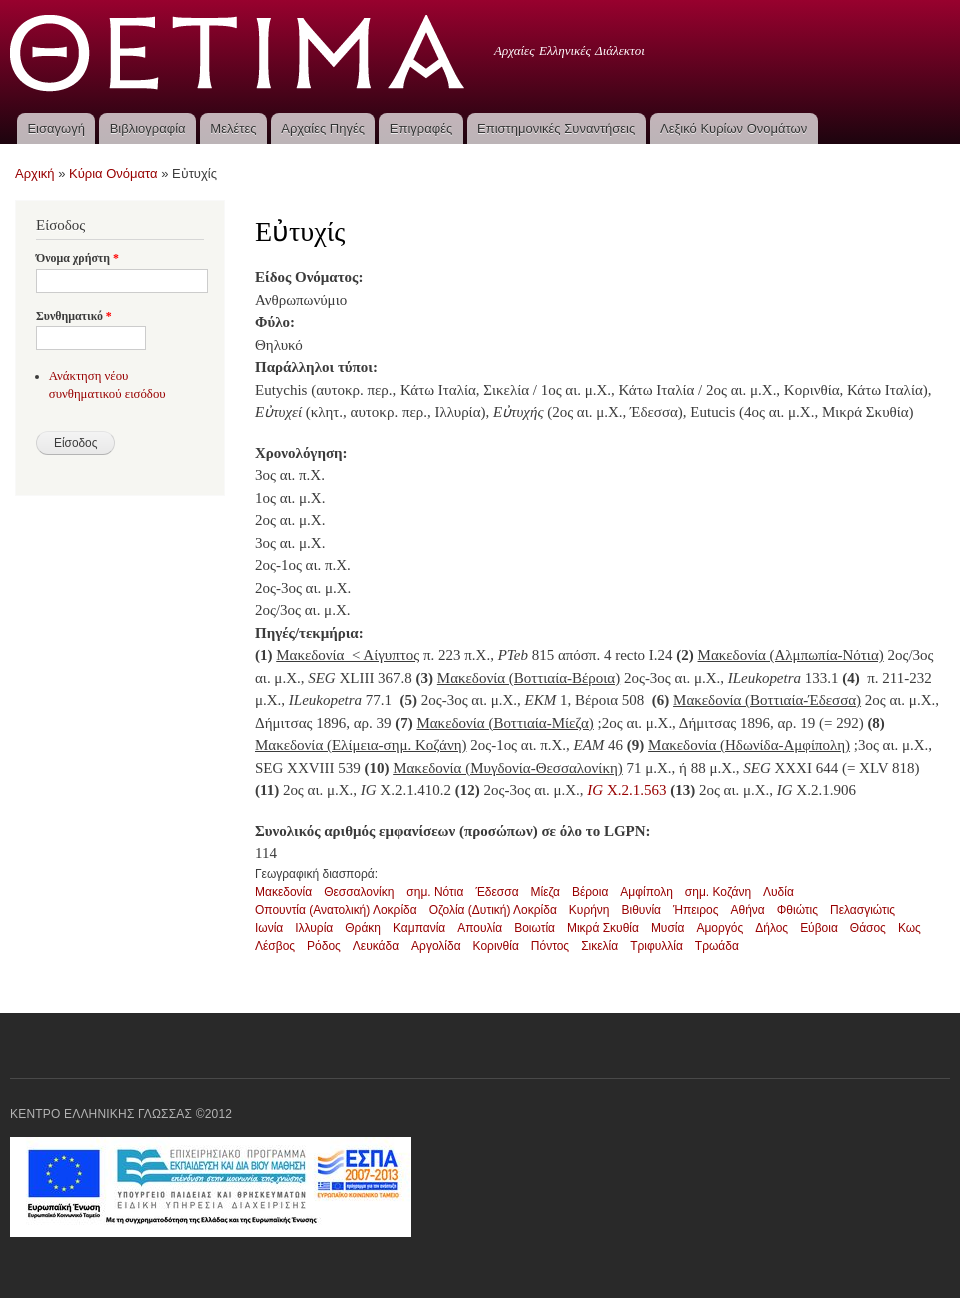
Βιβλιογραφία (148, 128)
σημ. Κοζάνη (718, 892)
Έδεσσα (496, 892)
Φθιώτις (797, 910)
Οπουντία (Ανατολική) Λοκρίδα (336, 910)
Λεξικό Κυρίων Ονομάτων (733, 128)
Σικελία (599, 946)
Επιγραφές (421, 128)
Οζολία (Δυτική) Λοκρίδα (493, 910)
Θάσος (868, 928)
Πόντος (550, 946)
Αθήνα (748, 910)
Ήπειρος (696, 910)
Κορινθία (496, 946)
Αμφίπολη (646, 892)
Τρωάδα (717, 946)
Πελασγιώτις (862, 910)
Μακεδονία (283, 892)
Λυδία (778, 892)
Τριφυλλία (656, 946)
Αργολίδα (436, 946)
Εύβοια (819, 928)
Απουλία (479, 928)
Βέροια (590, 892)
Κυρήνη (589, 910)
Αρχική (35, 173)
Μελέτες (233, 128)
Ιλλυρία (314, 928)
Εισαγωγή (55, 128)
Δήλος (771, 928)
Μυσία (668, 928)
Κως (909, 928)
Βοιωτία (534, 928)
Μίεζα (545, 892)
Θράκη (363, 928)
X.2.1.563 (626, 790)
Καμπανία (419, 928)
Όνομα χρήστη (77, 258)
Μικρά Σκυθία (603, 928)
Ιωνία (269, 928)
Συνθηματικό (74, 316)
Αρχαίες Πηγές (323, 128)
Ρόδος (324, 946)
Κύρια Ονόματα (113, 173)
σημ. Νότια (434, 892)
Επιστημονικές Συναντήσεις (556, 128)
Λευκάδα (376, 946)
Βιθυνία (641, 910)
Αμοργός (719, 928)
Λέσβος (275, 946)
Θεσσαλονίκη (359, 892)
